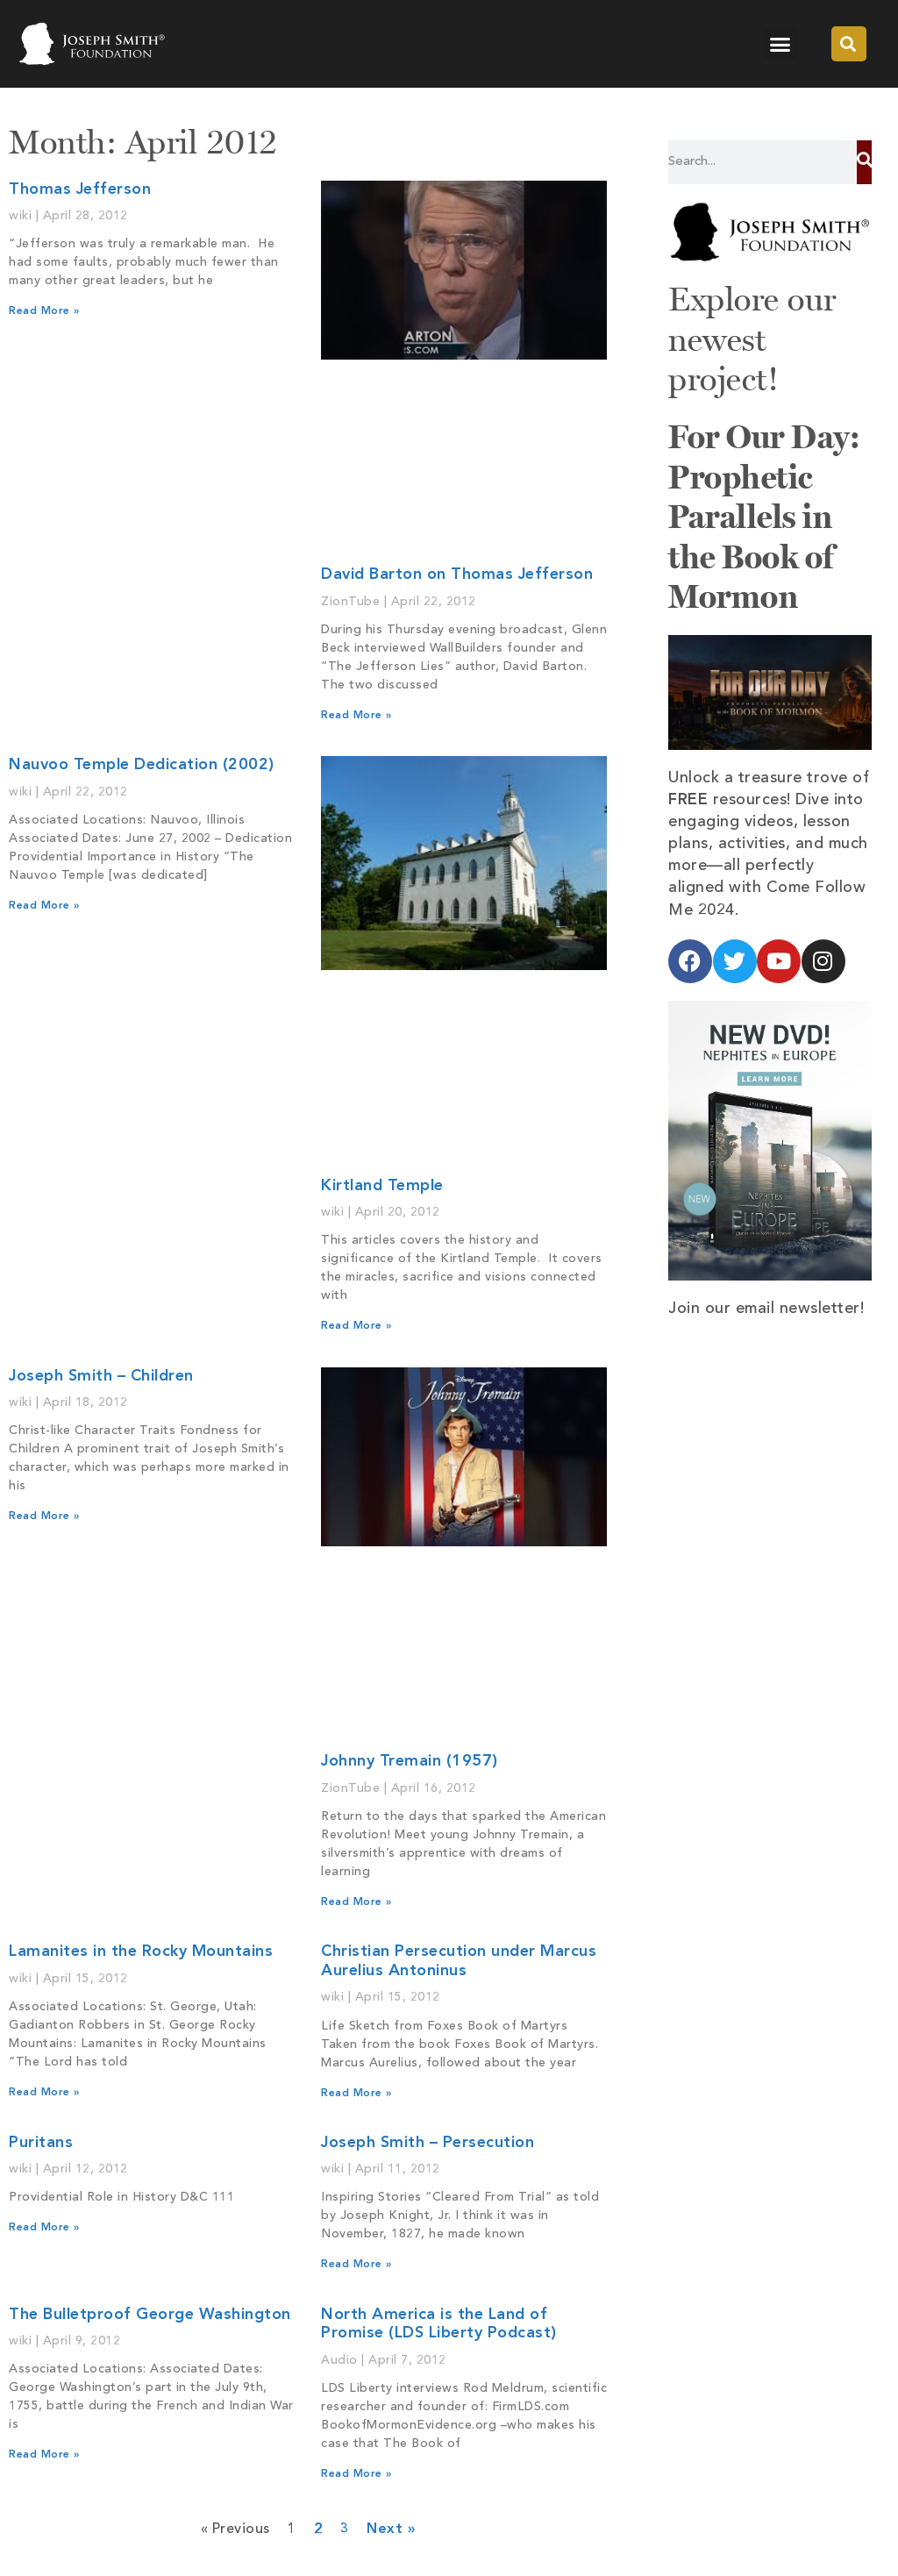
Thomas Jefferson (80, 189)
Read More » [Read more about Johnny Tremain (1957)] (356, 1902)
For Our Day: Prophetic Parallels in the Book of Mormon (763, 517)
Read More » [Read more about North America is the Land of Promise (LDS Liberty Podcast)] (356, 2474)
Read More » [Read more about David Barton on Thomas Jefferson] (356, 715)
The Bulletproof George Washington (150, 2315)
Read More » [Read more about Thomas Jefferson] (44, 311)
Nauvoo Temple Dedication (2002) (141, 765)
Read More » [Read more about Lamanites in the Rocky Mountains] (44, 2092)
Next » (391, 2529)
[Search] (864, 162)
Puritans (41, 2143)
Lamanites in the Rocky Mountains (141, 1951)
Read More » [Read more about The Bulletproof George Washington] (44, 2455)
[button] (780, 44)
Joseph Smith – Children (101, 1376)
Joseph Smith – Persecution (427, 2143)
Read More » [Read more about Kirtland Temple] (356, 1326)
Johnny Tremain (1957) (409, 1761)
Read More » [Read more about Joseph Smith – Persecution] (356, 2264)
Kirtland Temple (382, 1186)
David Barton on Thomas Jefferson (457, 574)
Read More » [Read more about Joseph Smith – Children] (44, 1516)
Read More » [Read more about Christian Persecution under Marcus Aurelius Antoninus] (356, 2093)
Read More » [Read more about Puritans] (44, 2228)
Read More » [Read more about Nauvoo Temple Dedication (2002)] (44, 906)
